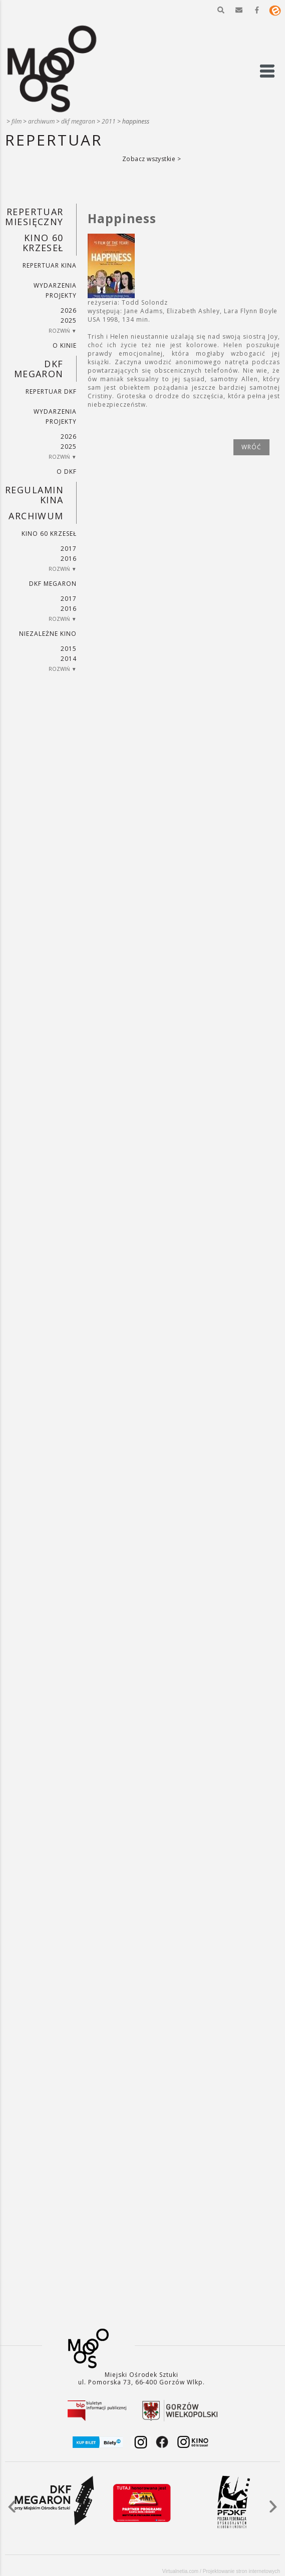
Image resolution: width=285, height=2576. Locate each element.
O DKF (67, 471)
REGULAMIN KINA (34, 495)
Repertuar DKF (51, 391)
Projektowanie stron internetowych (241, 2571)
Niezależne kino (47, 633)
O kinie (65, 345)
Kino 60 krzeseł (43, 243)
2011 (109, 121)
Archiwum (41, 121)
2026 (69, 310)
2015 (69, 648)
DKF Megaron (78, 121)
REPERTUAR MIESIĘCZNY (34, 217)
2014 (69, 658)
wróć (251, 447)
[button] (221, 10)
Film (17, 121)
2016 (69, 558)
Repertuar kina (49, 265)
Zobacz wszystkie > (151, 159)
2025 (69, 320)
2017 (69, 548)
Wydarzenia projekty (55, 290)
